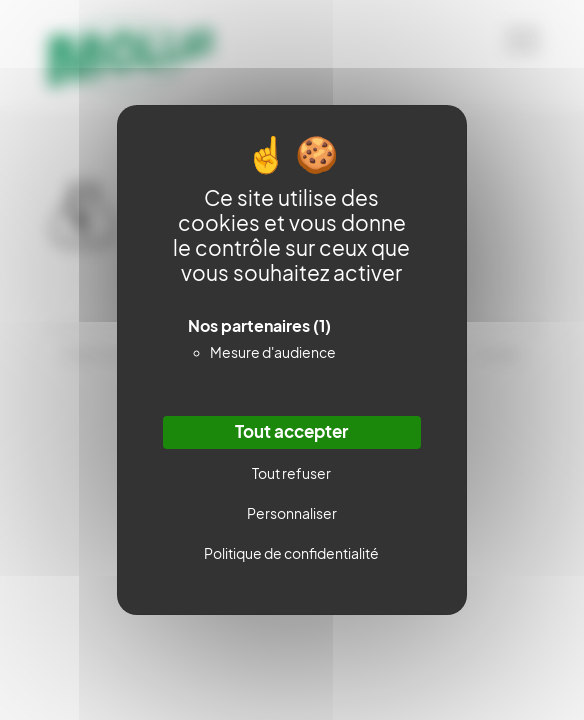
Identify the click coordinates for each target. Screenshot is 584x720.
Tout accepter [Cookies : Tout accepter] (291, 432)
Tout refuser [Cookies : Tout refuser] (291, 473)
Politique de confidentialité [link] (291, 553)
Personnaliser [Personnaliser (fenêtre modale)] (292, 513)
